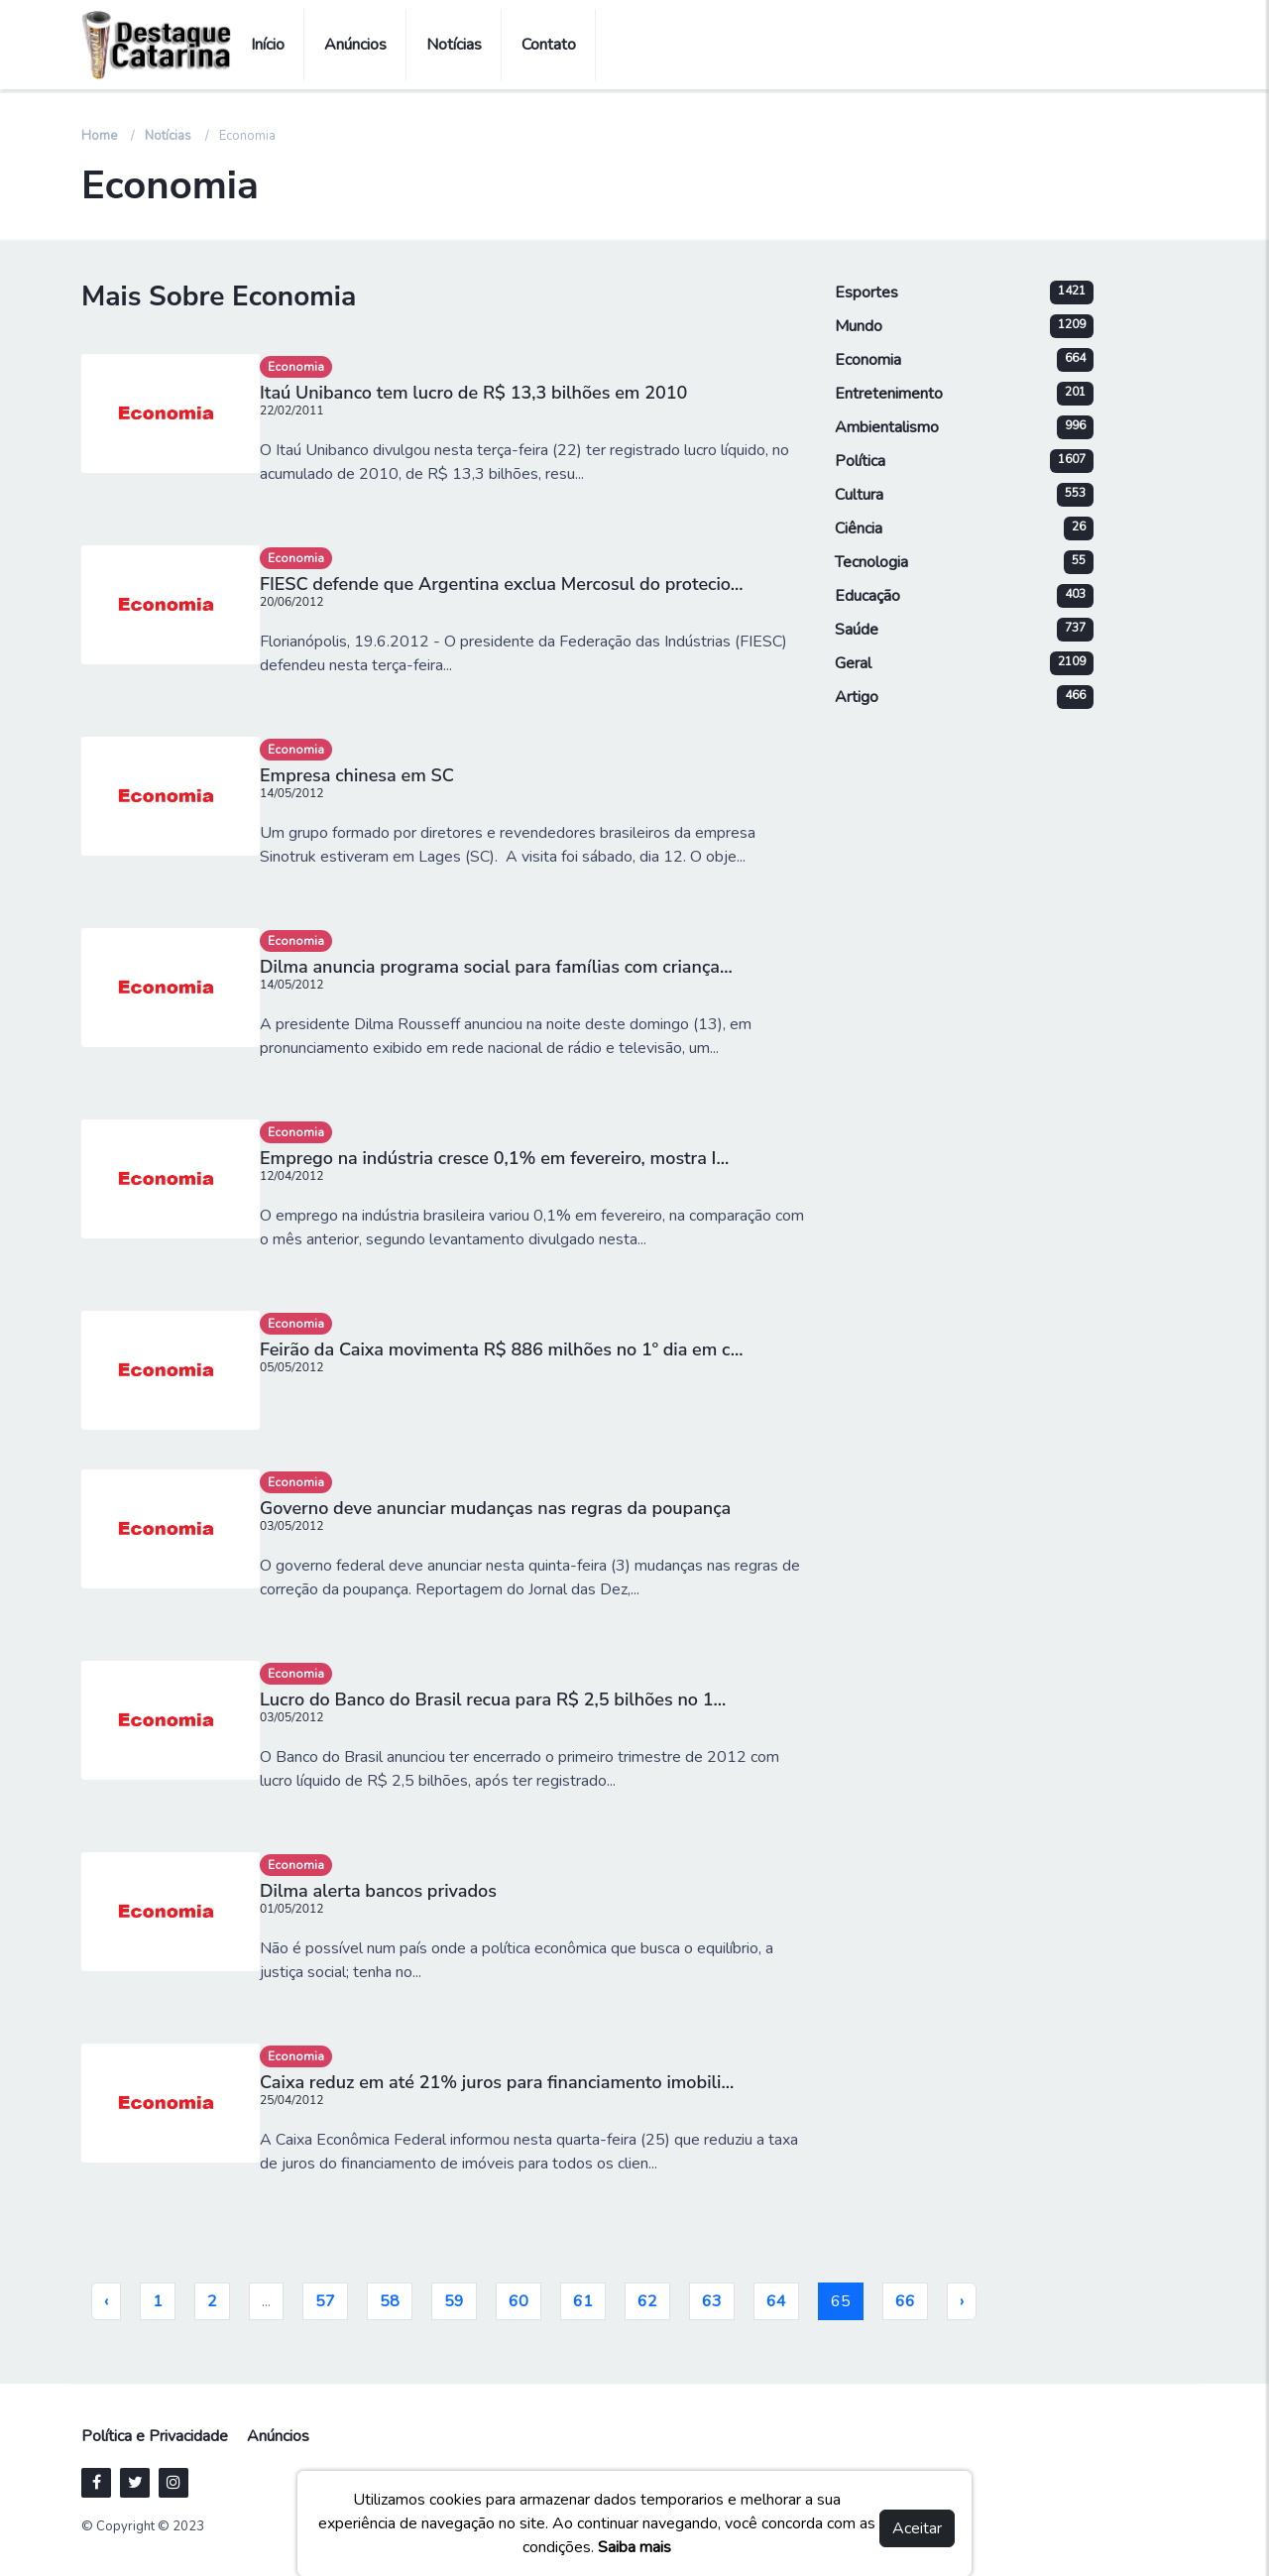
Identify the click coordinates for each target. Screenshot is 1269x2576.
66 (905, 2301)
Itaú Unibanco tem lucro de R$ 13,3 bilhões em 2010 (473, 393)
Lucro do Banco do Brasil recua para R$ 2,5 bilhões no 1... (493, 1699)
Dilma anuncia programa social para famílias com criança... (496, 967)
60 (518, 2301)
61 (583, 2301)
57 (325, 2301)
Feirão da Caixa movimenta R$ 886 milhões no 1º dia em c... (501, 1349)
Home (99, 136)
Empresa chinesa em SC (357, 775)
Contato (548, 45)
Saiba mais (634, 2547)
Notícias (454, 45)
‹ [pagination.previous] (106, 2301)
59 (454, 2301)
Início (268, 45)
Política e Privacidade (154, 2436)
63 (712, 2301)
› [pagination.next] (962, 2301)
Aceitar (917, 2528)
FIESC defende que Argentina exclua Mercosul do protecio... (501, 584)
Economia (296, 367)
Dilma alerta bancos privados (378, 1891)
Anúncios (355, 45)
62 (647, 2301)
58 (390, 2301)
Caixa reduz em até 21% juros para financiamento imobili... (497, 2082)
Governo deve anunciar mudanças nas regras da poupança (495, 1508)
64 (776, 2301)
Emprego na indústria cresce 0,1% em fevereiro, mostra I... (494, 1158)
